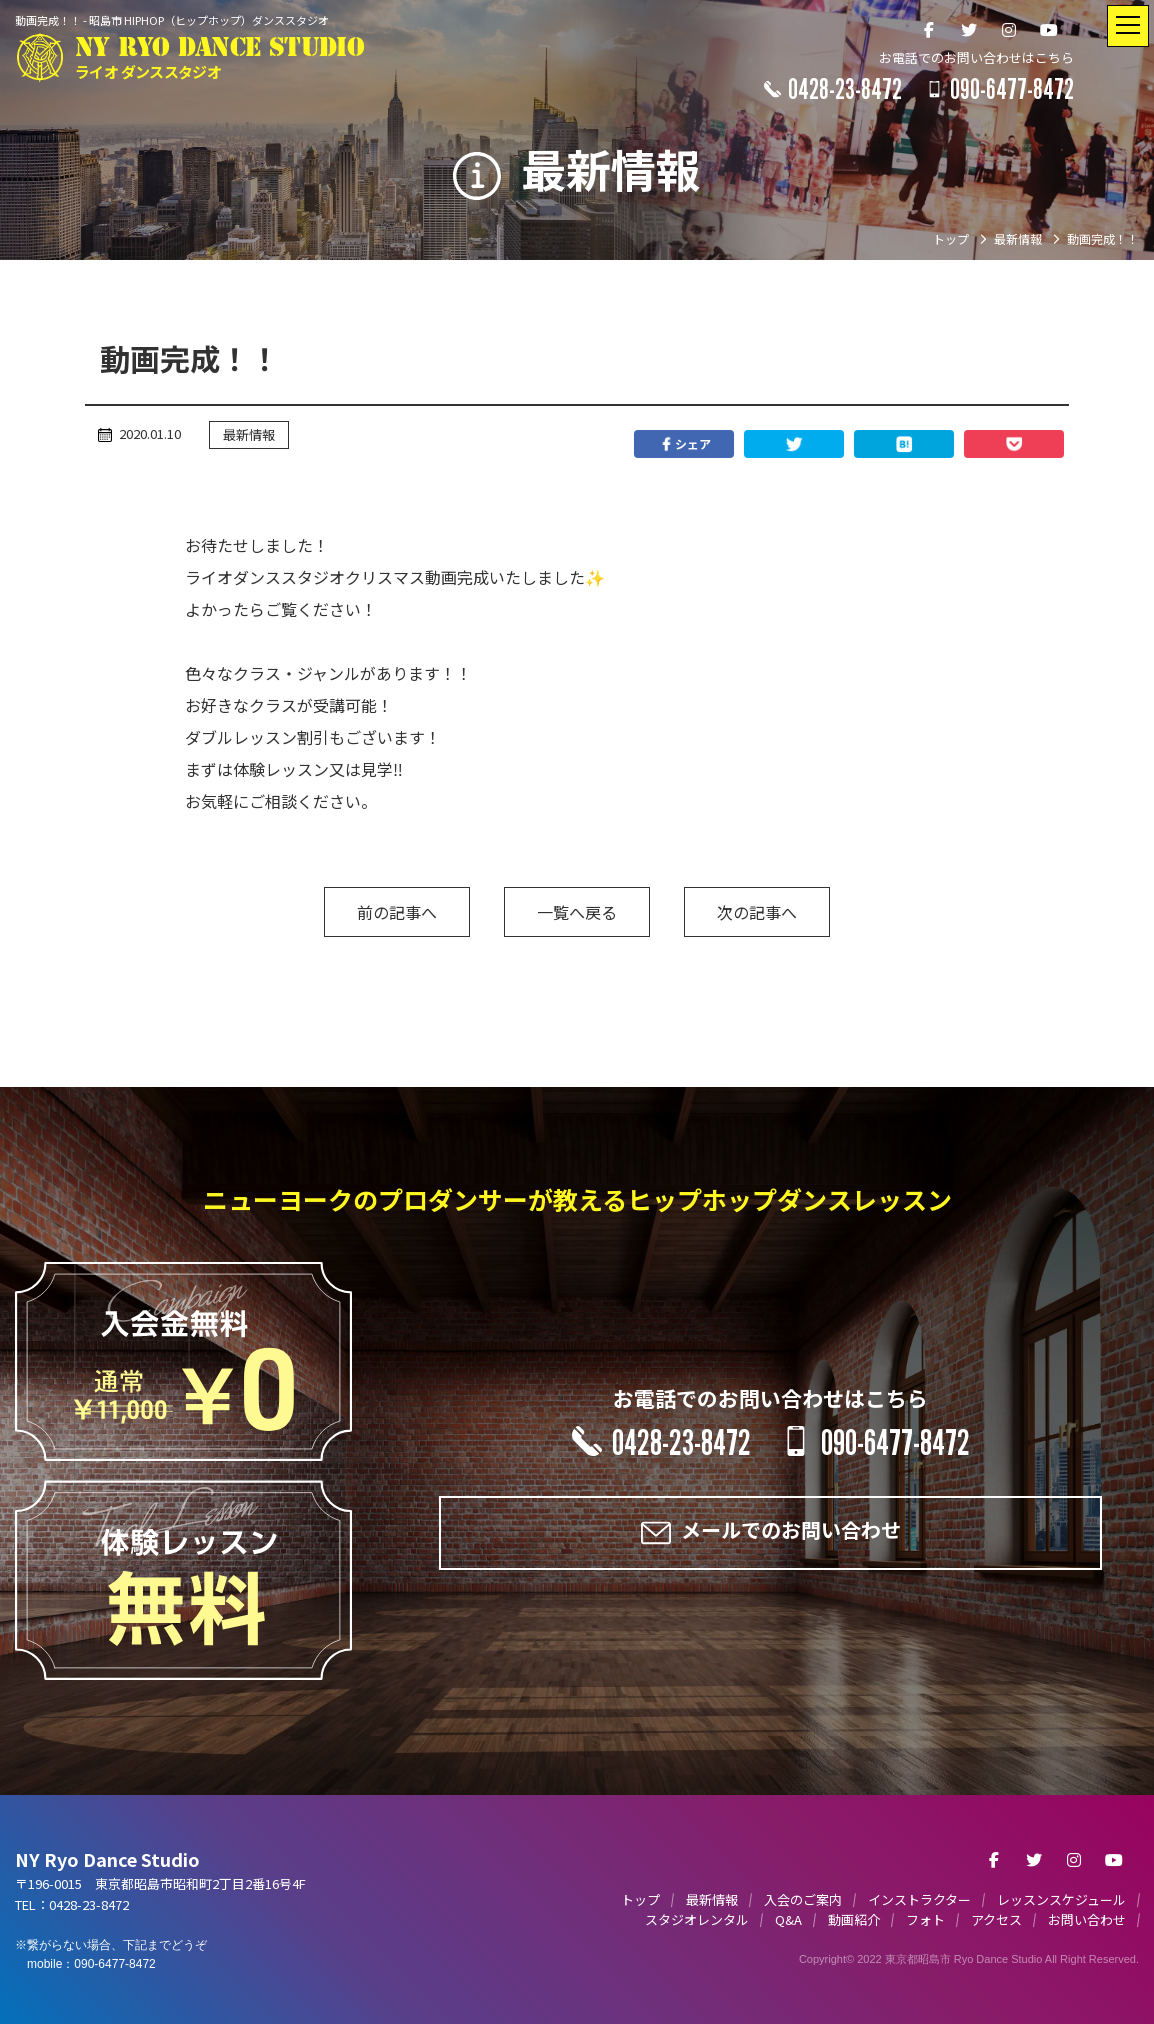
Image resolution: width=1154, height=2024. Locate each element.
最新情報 (249, 434)
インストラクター (919, 1899)
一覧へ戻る (577, 912)
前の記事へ (397, 912)
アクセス (996, 1919)
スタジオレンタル (697, 1919)
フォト (925, 1919)
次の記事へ (757, 912)
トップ (640, 1899)
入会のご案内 (803, 1899)
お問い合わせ (1087, 1919)
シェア (684, 444)
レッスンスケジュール (1061, 1899)
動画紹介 (854, 1919)
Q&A (788, 1919)
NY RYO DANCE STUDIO (219, 58)
